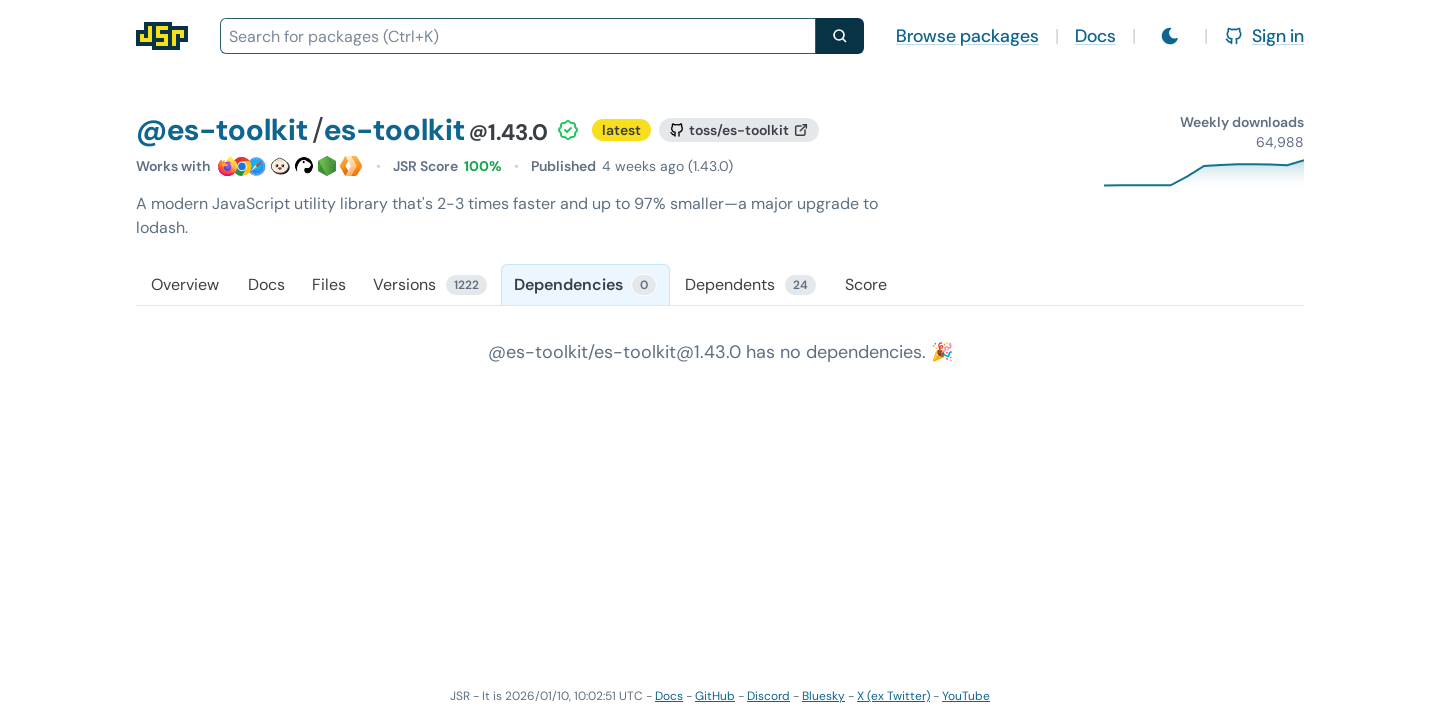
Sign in (1264, 36)
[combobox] (518, 36)
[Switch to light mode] (1170, 36)
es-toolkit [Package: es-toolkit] (394, 129)
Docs (1095, 36)
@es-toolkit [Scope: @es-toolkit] (222, 129)
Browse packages (967, 36)
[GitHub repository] (739, 130)
